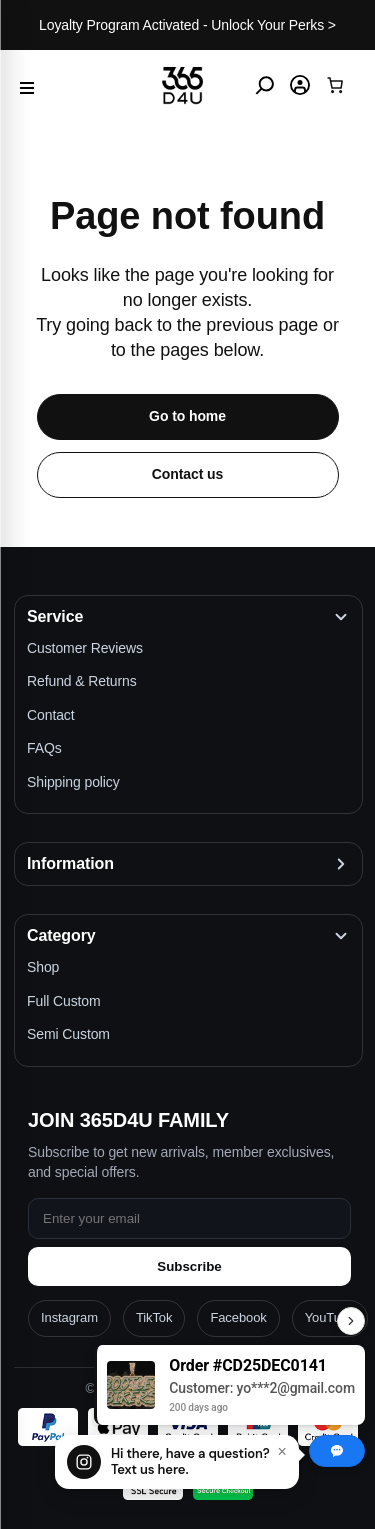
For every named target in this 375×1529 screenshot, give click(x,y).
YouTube (330, 1317)
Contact (51, 715)
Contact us (187, 474)
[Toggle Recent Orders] (351, 1321)
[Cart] (335, 85)
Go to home (187, 416)
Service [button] (55, 616)
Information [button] (70, 863)
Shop (43, 967)
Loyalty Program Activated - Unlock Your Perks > (187, 25)
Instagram (69, 1317)
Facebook (238, 1317)
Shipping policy (73, 782)
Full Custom (64, 1001)
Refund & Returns (82, 681)
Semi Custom (68, 1034)
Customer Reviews (85, 648)
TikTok (154, 1317)
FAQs (44, 748)
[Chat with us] (177, 1462)
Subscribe (189, 1266)
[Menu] (27, 85)
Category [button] (61, 935)
